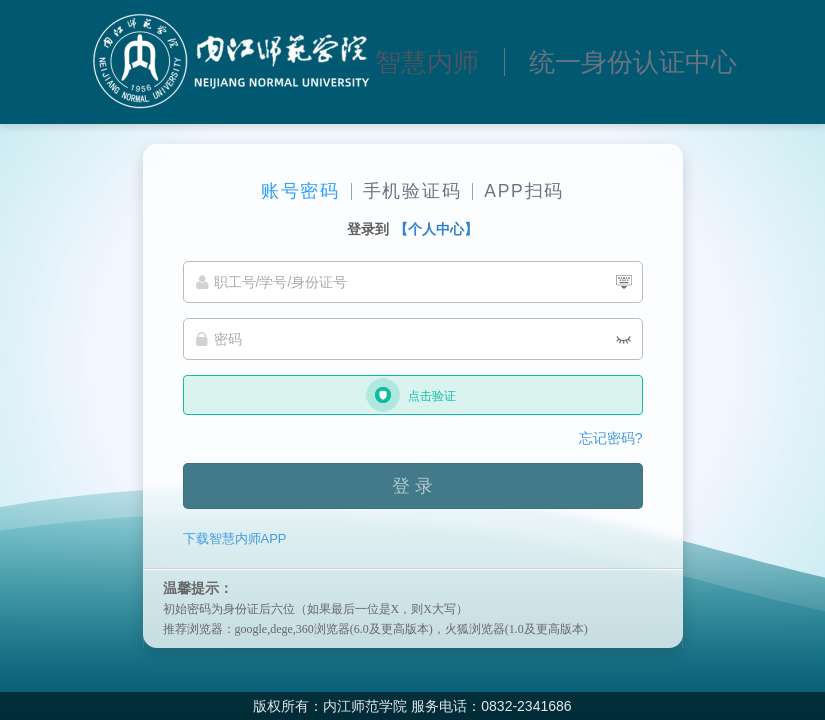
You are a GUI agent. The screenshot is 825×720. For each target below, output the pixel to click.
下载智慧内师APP (235, 538)
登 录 (412, 486)
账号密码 (300, 191)
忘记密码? (611, 438)
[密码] (413, 339)
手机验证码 (412, 191)
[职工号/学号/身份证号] (413, 282)
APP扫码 (524, 191)
